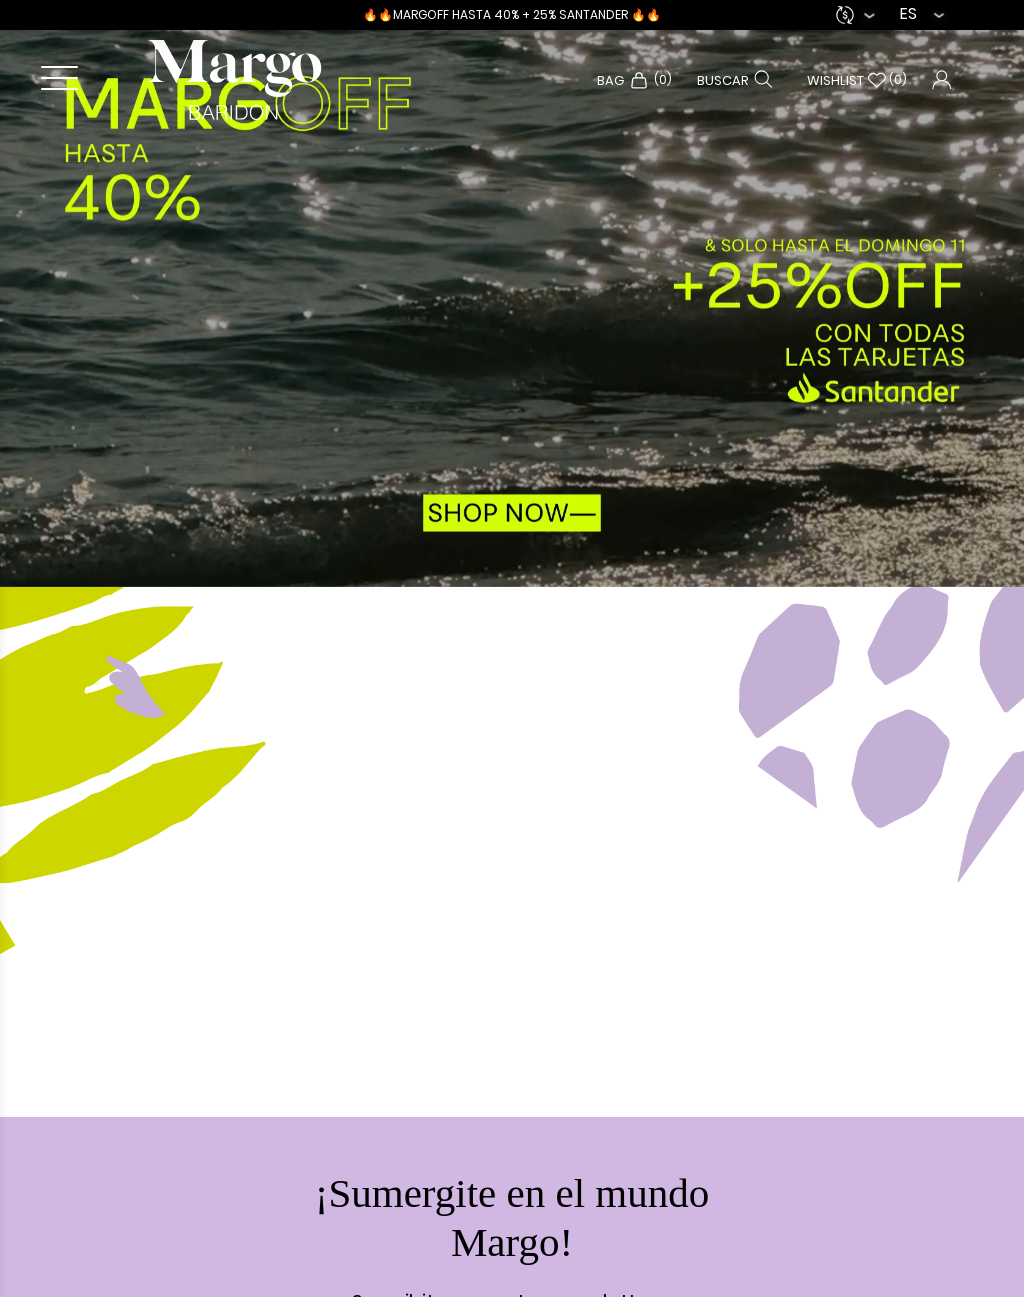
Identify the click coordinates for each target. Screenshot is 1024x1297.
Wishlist (857, 80)
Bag (634, 80)
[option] (512, 293)
